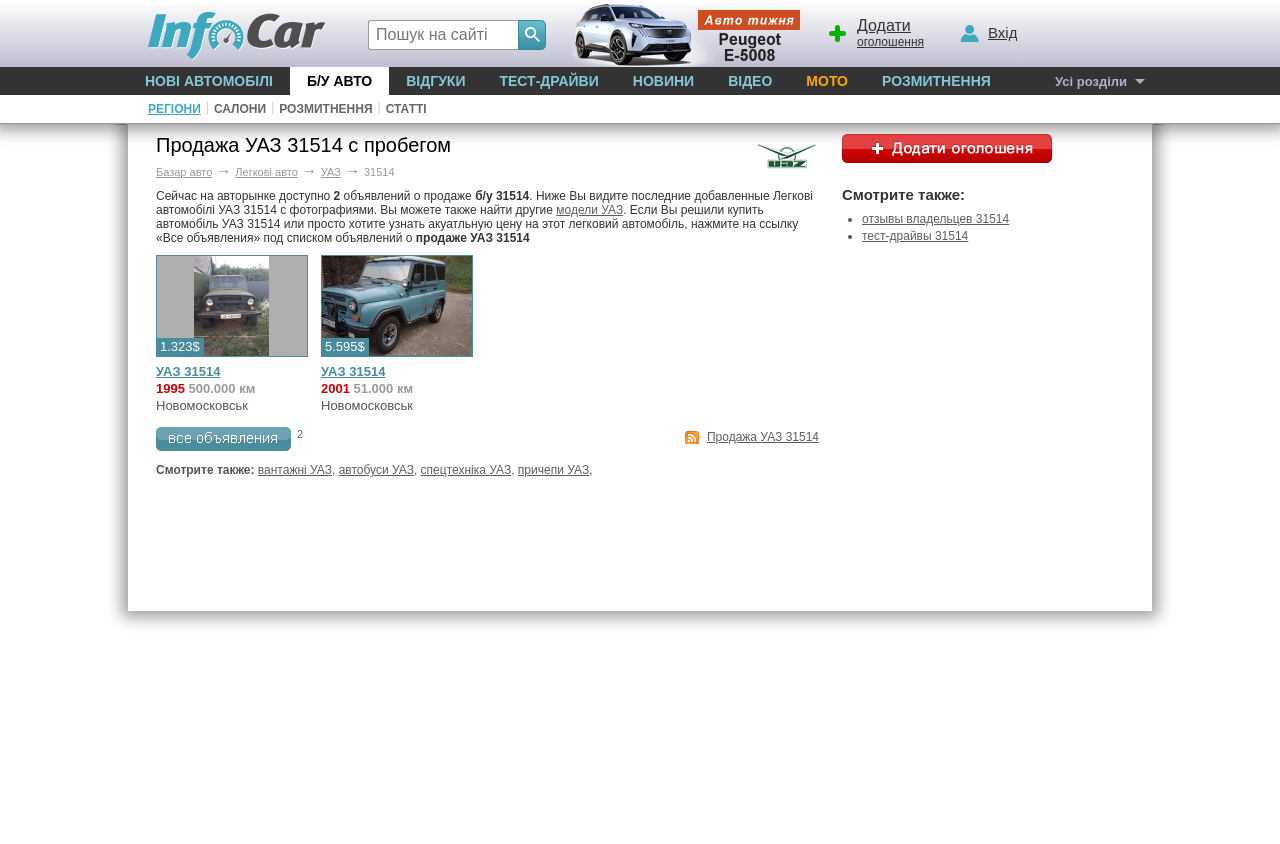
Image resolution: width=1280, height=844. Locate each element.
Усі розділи (1091, 81)
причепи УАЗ (553, 470)
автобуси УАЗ (376, 470)
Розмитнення (936, 81)
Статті (406, 109)
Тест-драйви (548, 81)
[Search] (532, 35)
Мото (827, 81)
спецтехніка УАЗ (466, 470)
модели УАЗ (589, 210)
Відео (750, 81)
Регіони (174, 109)
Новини (663, 81)
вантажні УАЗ (295, 470)
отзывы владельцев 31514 (935, 219)
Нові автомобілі (209, 81)
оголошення (875, 31)
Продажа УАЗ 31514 (763, 437)
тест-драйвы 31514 (915, 236)
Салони (240, 109)
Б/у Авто (339, 81)
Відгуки (435, 81)
